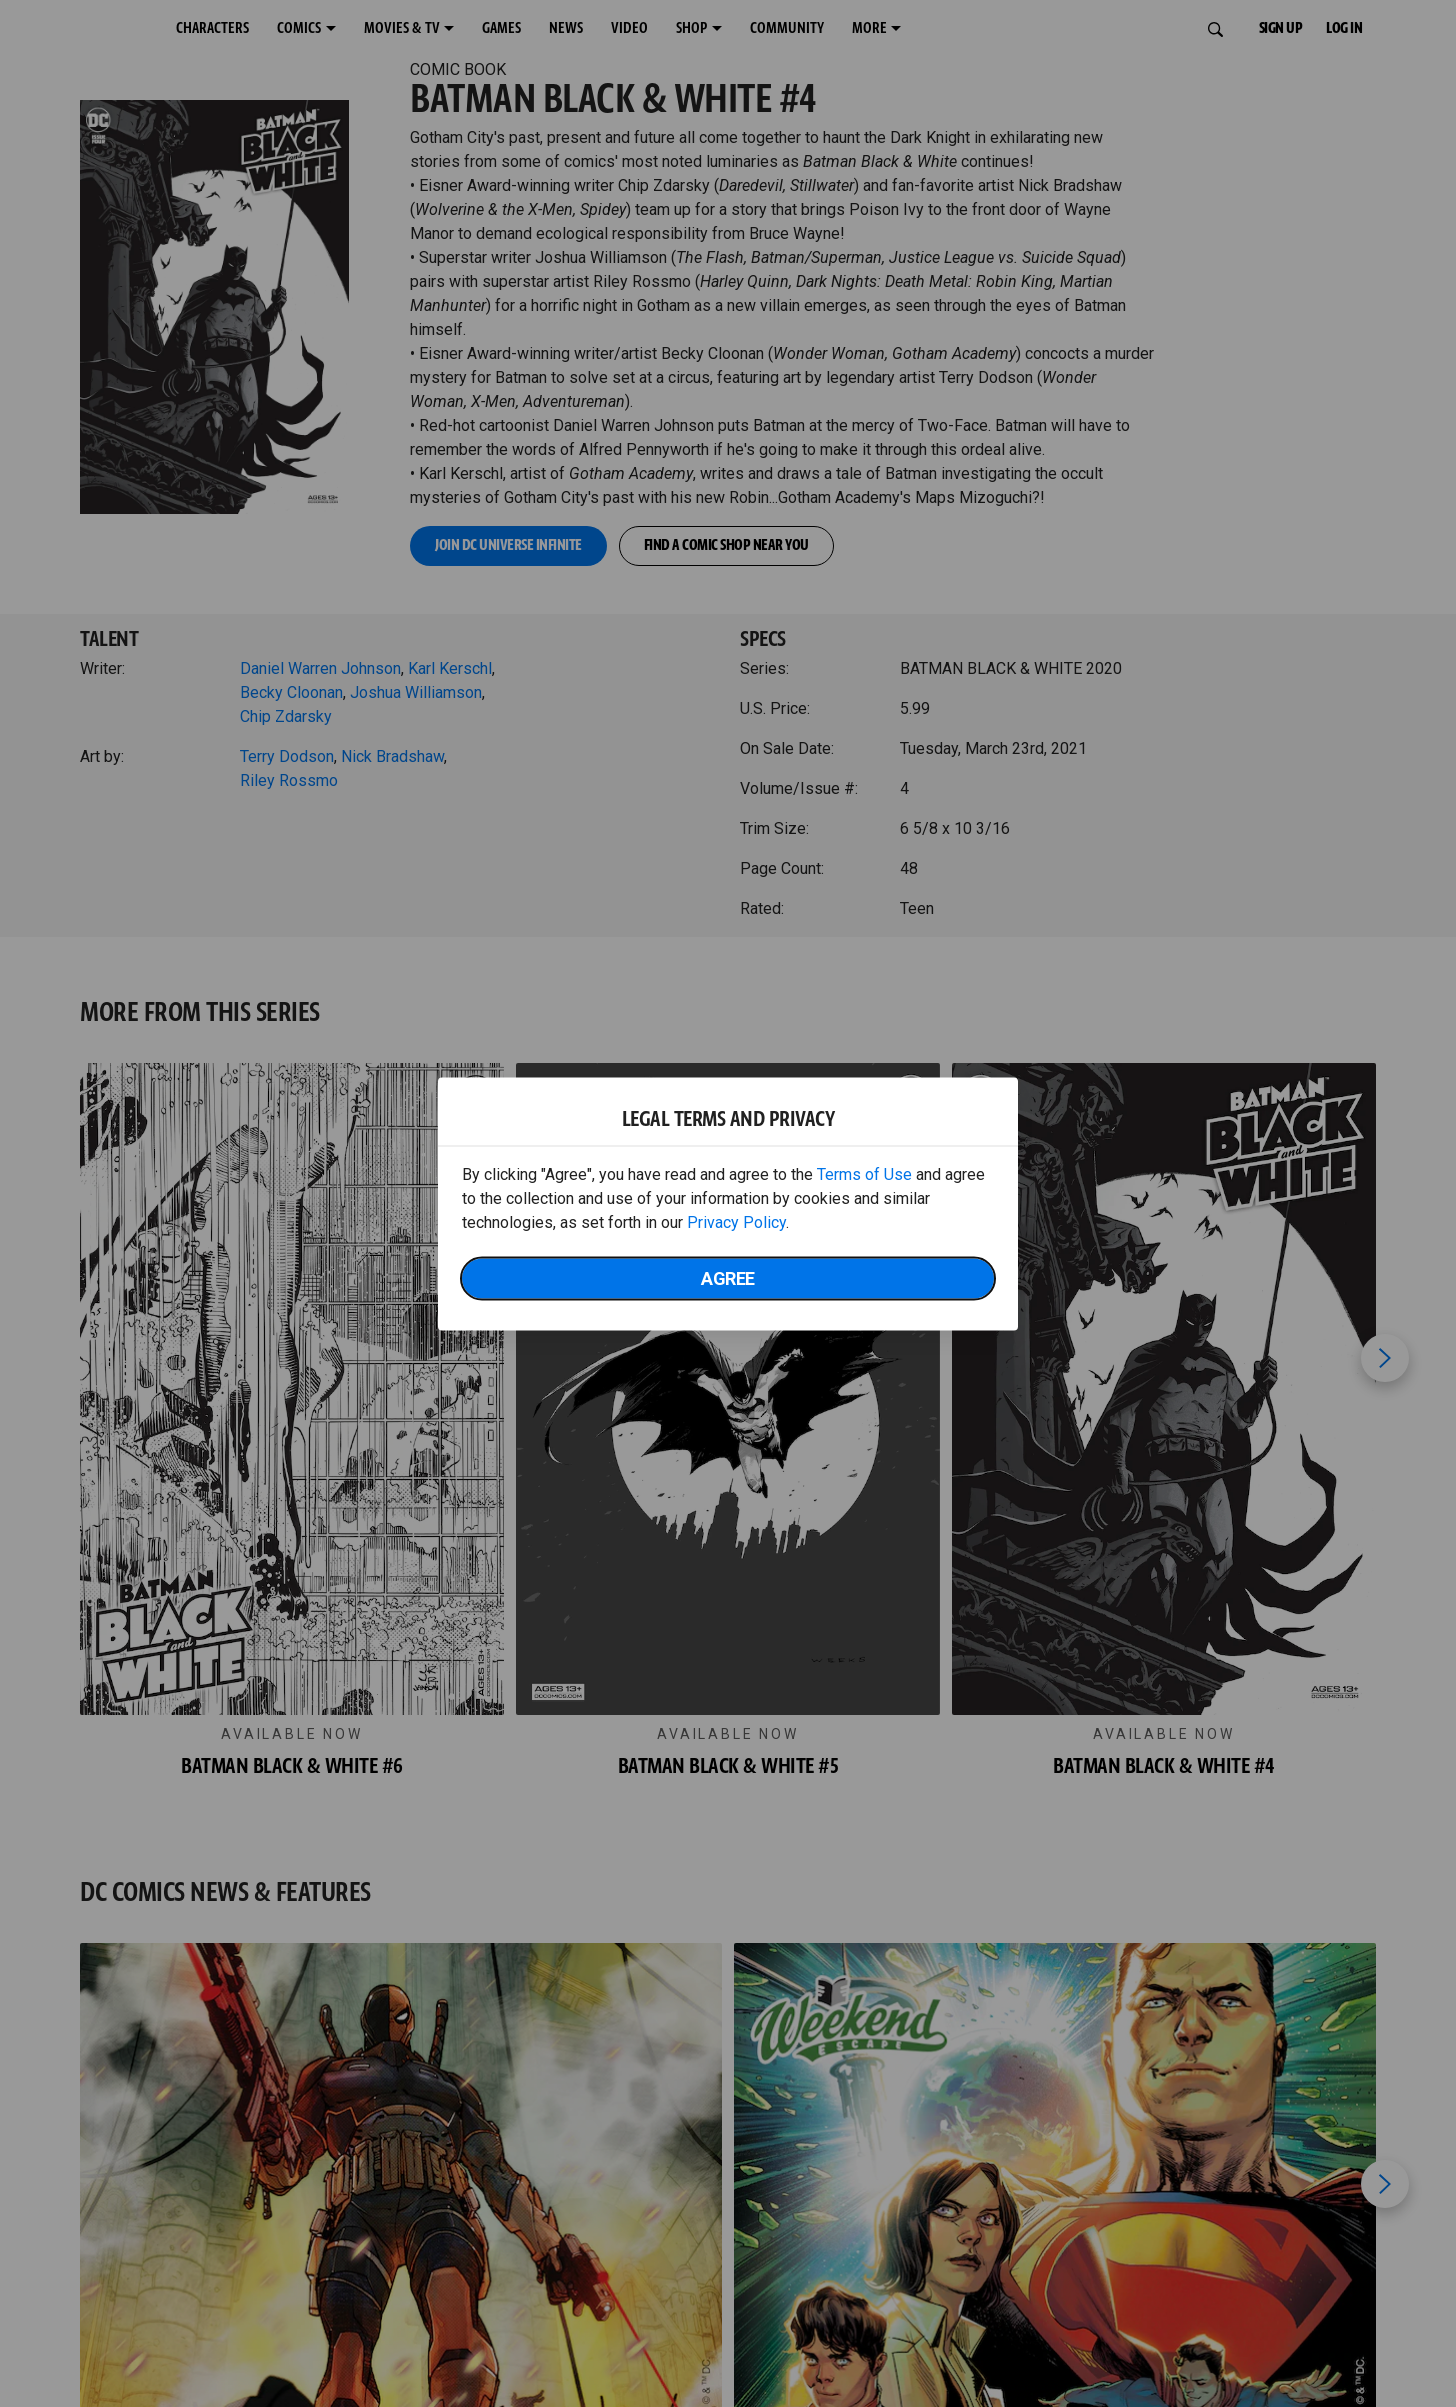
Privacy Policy (736, 1221)
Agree (728, 1277)
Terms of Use (864, 1173)
